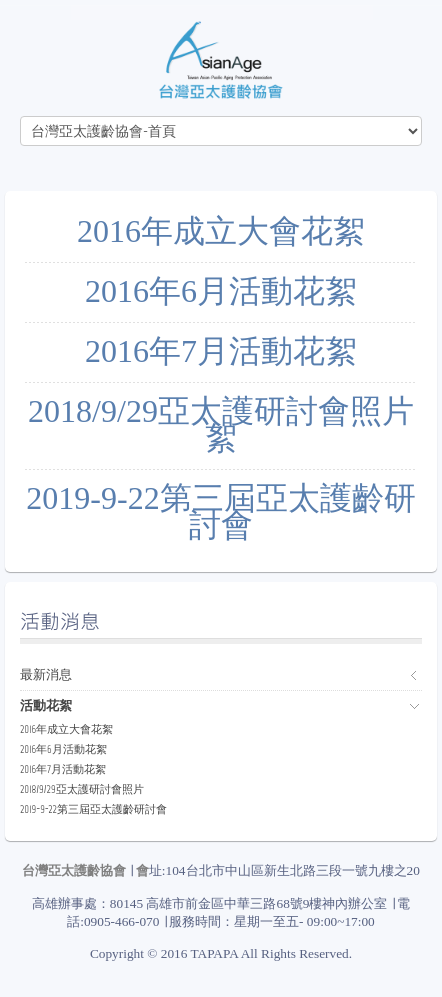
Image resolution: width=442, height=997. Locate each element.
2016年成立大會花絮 (221, 231)
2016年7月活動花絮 (221, 351)
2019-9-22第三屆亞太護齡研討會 (220, 511)
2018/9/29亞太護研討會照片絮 (221, 424)
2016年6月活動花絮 (221, 291)
